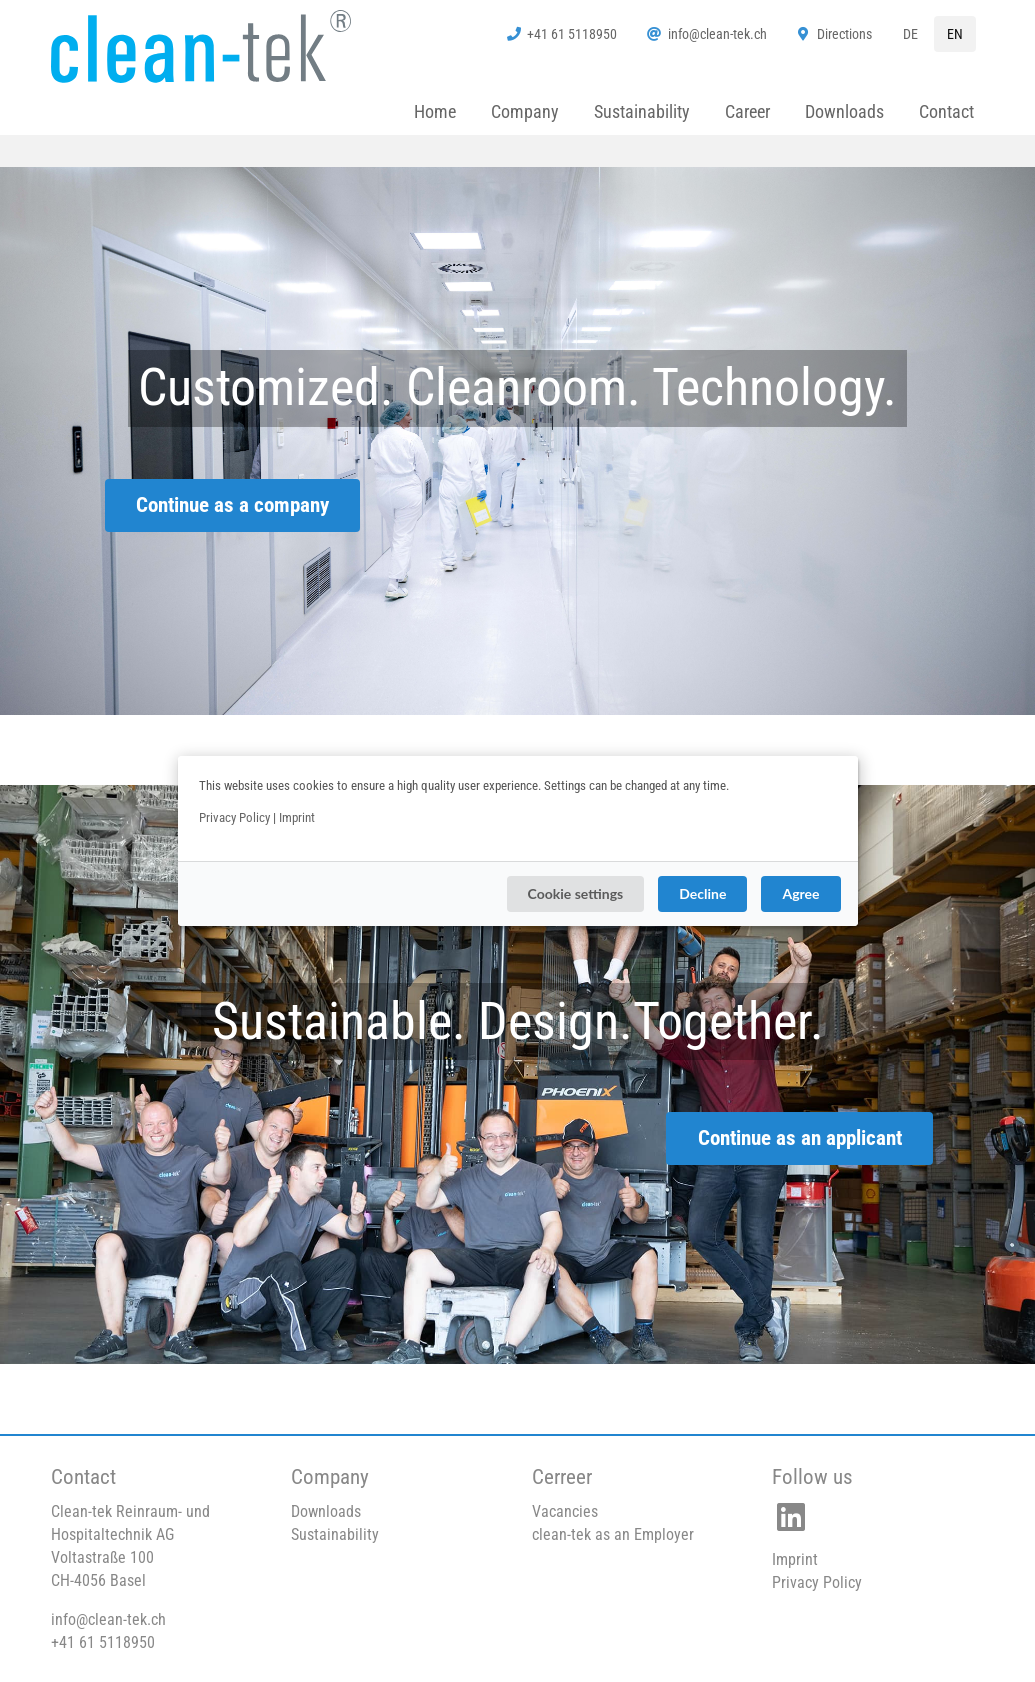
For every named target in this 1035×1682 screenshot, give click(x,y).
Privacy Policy (234, 817)
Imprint (297, 817)
